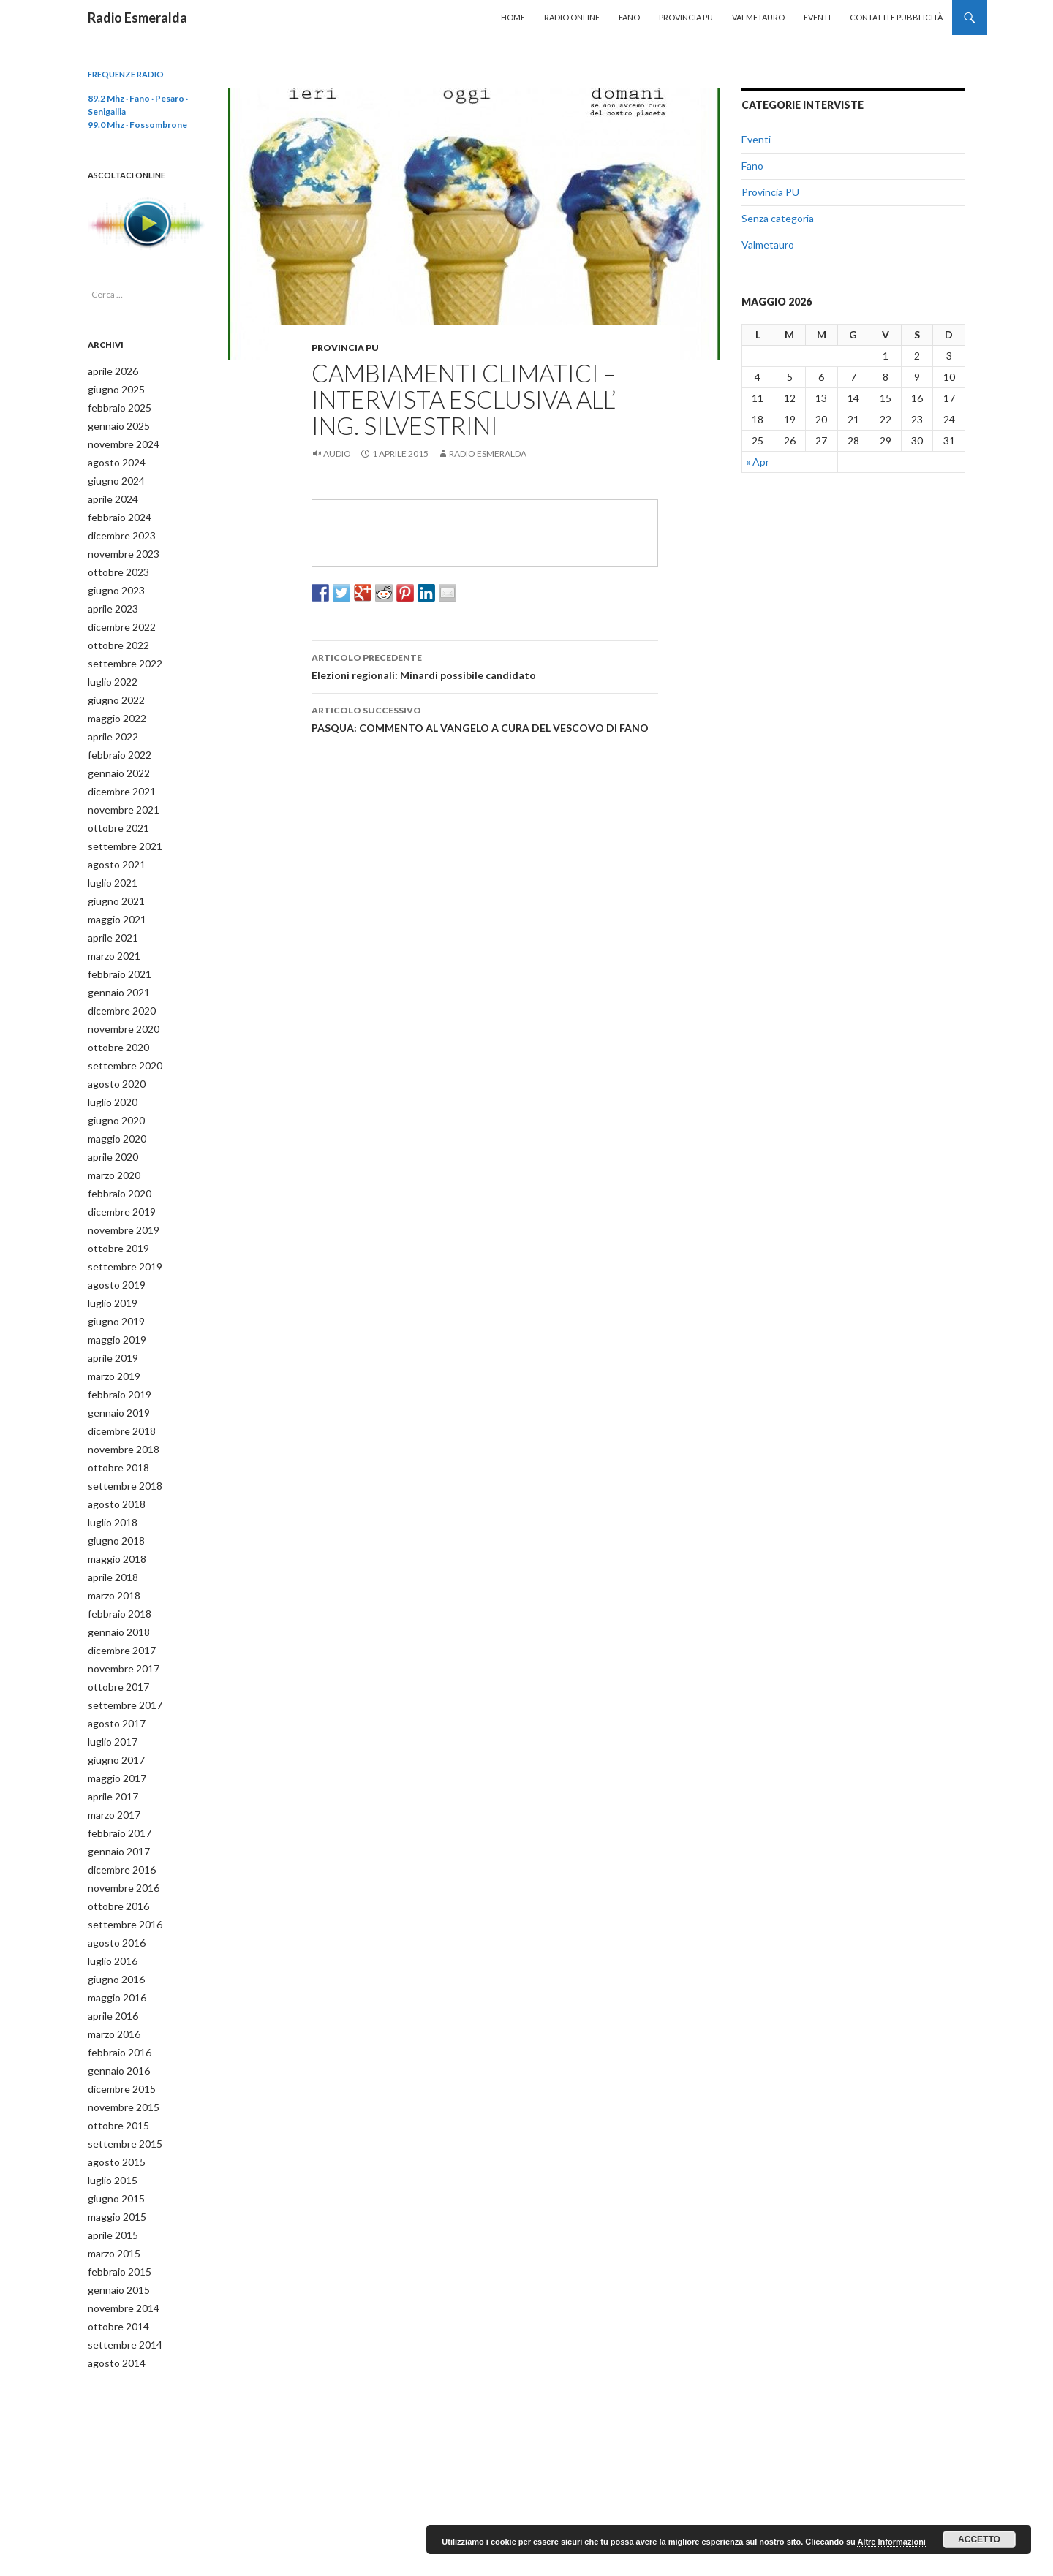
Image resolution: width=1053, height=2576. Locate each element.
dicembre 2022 (118, 616)
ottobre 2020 (113, 1020)
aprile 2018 (110, 1528)
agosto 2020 (112, 1055)
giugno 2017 (112, 1704)
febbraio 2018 (115, 1563)
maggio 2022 (113, 704)
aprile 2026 (110, 370)
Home (513, 17)
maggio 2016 (113, 1932)
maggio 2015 (113, 2142)
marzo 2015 (111, 2177)
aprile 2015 (110, 2160)
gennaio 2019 (114, 1370)
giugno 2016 (112, 1914)
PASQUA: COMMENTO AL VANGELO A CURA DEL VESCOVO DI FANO (485, 718)
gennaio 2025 (114, 423)
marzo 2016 (111, 1967)
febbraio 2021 (115, 949)
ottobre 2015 (113, 2055)
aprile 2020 (110, 1125)
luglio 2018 (109, 1476)
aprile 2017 (110, 1739)
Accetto (979, 2539)
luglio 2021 (109, 862)
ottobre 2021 (113, 809)
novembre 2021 (119, 792)
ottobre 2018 (113, 1423)
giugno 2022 (112, 686)
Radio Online (572, 17)
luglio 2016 (109, 1897)
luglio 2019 (109, 1265)
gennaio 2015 (114, 2213)
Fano (629, 17)
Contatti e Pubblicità (896, 17)
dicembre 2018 (118, 1388)
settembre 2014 (119, 2265)
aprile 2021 (110, 914)
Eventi (817, 17)
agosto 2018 (112, 1458)
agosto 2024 (112, 458)
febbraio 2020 (115, 1160)
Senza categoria (777, 218)
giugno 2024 (112, 476)
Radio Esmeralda (137, 18)
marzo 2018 (111, 1546)
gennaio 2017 (114, 1792)
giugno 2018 (112, 1493)
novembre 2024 (119, 441)
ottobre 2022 (113, 634)
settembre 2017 (119, 1651)
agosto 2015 (112, 2090)
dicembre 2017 (118, 1599)
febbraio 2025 (115, 406)
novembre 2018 (119, 1406)
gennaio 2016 (114, 2002)
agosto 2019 (112, 1248)
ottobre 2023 (113, 563)
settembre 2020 (119, 1037)
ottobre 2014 (113, 2248)
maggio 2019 (113, 1300)
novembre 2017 (119, 1616)
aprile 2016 (110, 1949)
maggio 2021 (113, 897)
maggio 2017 (113, 1721)
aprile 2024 (110, 493)
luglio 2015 (109, 2107)
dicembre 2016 (118, 1809)
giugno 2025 (112, 388)
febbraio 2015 (115, 2195)
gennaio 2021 (114, 967)
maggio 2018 (113, 1511)
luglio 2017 (109, 1686)
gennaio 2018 (114, 1581)
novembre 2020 (119, 1002)
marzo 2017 (111, 1756)
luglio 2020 (109, 1072)
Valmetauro (758, 17)
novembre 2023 (119, 546)
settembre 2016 (119, 1862)
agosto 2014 (112, 2283)
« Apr (757, 461)
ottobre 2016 (113, 1844)
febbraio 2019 (115, 1353)
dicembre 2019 (118, 1178)
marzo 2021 (111, 932)
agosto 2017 (112, 1669)
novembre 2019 (119, 1195)
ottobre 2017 (113, 1634)
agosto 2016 (112, 1879)
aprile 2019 (110, 1318)
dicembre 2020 (118, 985)
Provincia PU (686, 17)
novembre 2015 (119, 2037)
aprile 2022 (110, 721)
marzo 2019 (111, 1335)
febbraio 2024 (115, 511)
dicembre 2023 (118, 528)
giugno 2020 (112, 1090)
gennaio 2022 (114, 756)
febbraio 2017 (115, 1774)
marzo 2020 (111, 1142)
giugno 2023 (112, 581)
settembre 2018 (119, 1441)
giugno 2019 (112, 1283)
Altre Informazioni (891, 2541)
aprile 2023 (110, 599)
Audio (337, 453)
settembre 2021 (119, 827)
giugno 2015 (112, 2125)
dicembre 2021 (118, 774)
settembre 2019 (119, 1230)
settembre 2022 (119, 651)
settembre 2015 (119, 2072)
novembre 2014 (119, 2230)
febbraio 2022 (115, 739)
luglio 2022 (109, 669)
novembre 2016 (119, 1827)
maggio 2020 (113, 1107)
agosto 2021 (112, 844)
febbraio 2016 (115, 1985)
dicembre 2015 (118, 2020)
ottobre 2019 (113, 1213)
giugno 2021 (112, 879)
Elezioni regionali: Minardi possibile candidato (485, 665)
